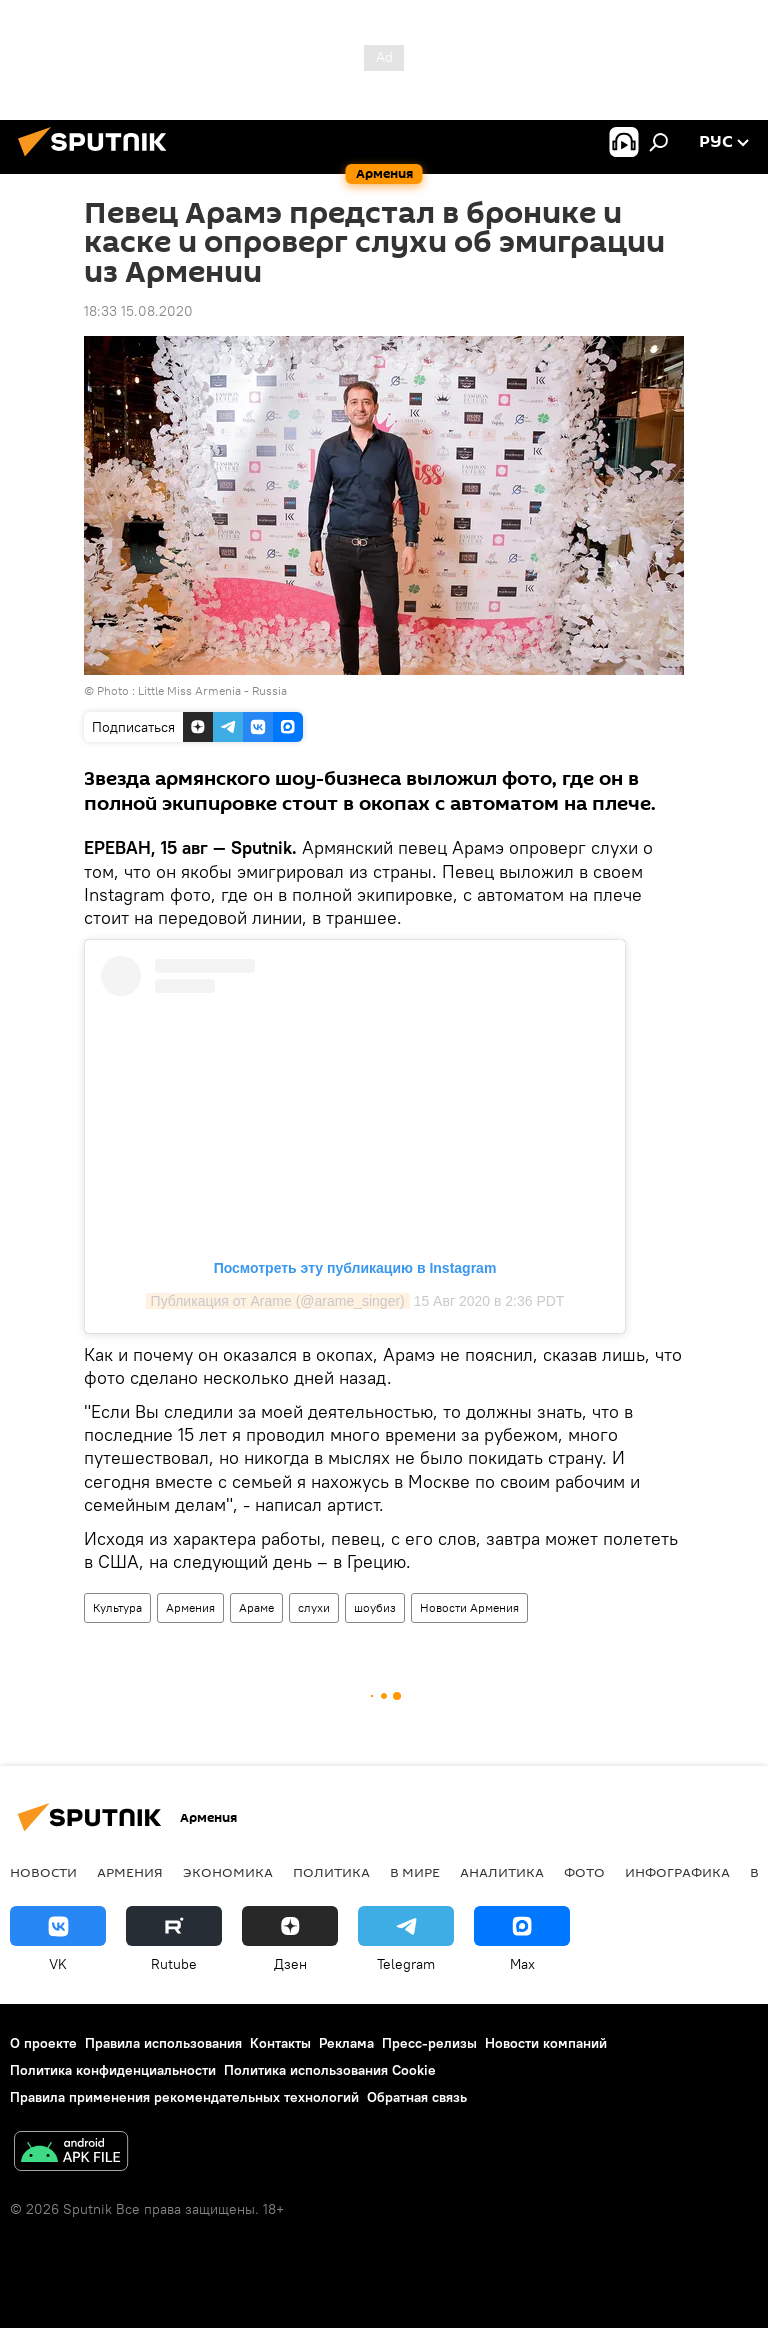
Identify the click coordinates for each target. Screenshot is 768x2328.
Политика (331, 1872)
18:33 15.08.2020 (138, 311)
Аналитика (502, 1872)
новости (43, 1872)
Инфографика (677, 1872)
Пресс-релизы (429, 2043)
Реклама (346, 2043)
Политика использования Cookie (330, 2070)
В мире (415, 1872)
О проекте (43, 2043)
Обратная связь (417, 2097)
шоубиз (375, 1607)
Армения (190, 1607)
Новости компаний (546, 2043)
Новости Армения (469, 1607)
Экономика (228, 1872)
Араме (256, 1607)
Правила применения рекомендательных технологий (184, 2097)
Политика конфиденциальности (113, 2070)
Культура (117, 1607)
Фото (584, 1872)
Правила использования (163, 2043)
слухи (314, 1607)
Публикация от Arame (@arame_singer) (278, 1301)
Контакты (280, 2043)
